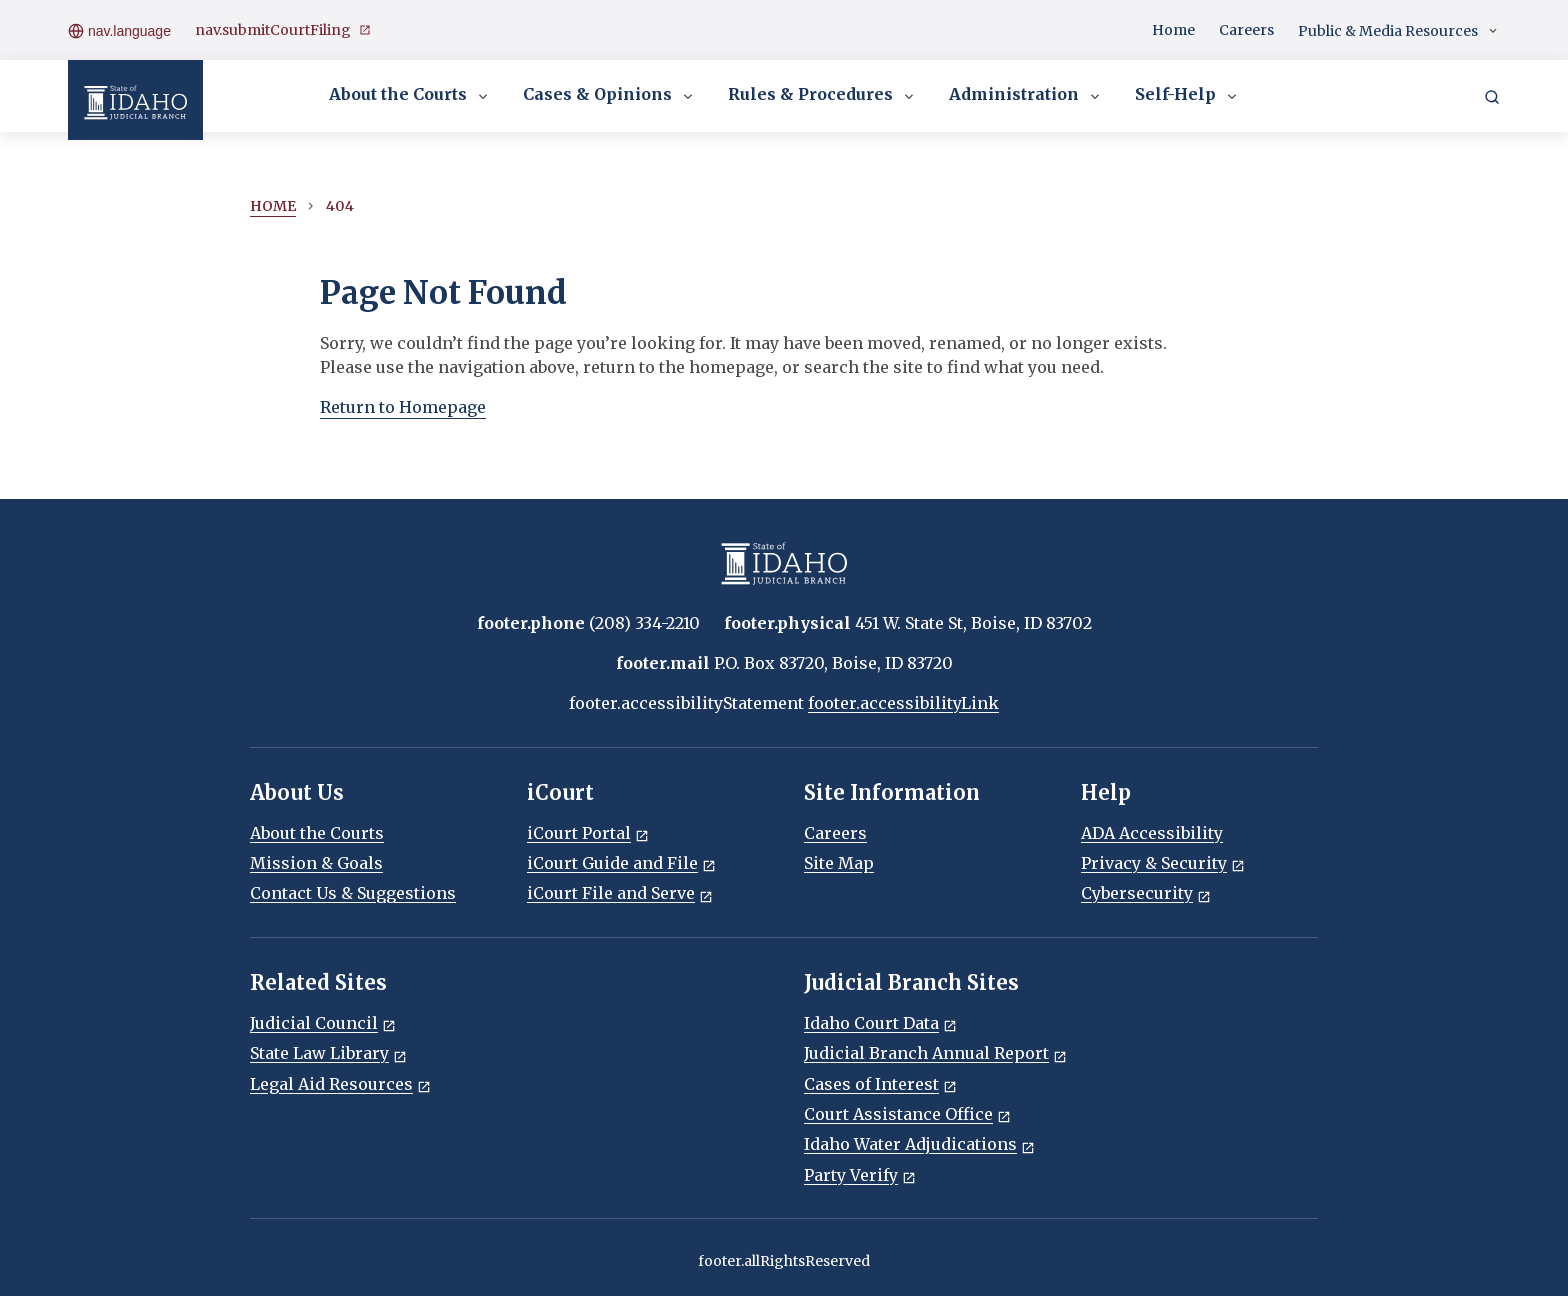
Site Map (839, 863)
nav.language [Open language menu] (119, 30)
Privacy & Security (1163, 863)
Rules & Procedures (822, 96)
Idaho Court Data (880, 1023)
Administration (1026, 96)
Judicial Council (323, 1023)
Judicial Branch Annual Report (935, 1053)
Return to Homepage (403, 407)
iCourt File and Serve (620, 893)
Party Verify (860, 1175)
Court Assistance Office (907, 1114)
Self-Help (1187, 96)
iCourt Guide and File (621, 863)
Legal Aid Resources (340, 1084)
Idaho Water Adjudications (919, 1144)
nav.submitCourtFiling (283, 30)
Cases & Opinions (609, 96)
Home (1173, 30)
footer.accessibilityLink (903, 703)
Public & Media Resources (1399, 31)
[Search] (1492, 96)
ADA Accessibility (1152, 833)
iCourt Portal (588, 833)
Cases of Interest (880, 1084)
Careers (1246, 30)
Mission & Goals (316, 863)
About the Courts (410, 96)
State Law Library (328, 1053)
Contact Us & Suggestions (353, 893)
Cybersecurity (1146, 893)
